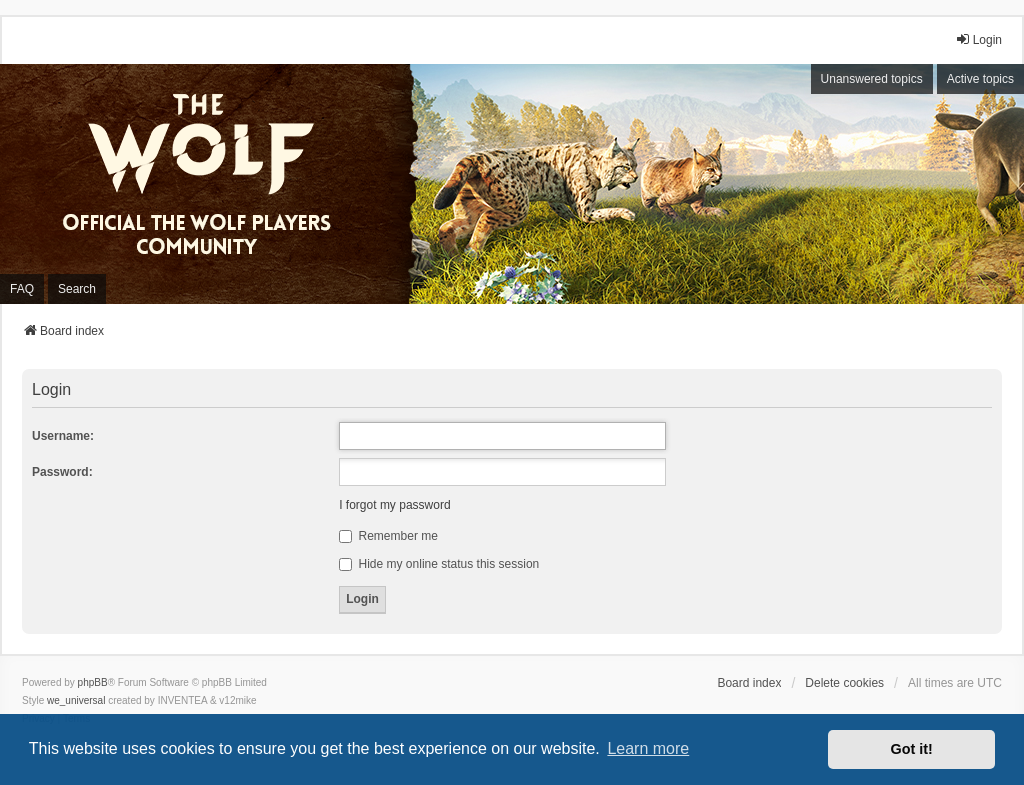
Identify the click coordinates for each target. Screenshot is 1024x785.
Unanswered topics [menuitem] (872, 79)
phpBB (93, 682)
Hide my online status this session (439, 564)
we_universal (76, 700)
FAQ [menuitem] (22, 289)
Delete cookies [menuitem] (844, 683)
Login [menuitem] (978, 39)
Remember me (388, 536)
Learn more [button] (648, 748)
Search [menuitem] (77, 289)
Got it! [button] (912, 749)
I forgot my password (394, 505)
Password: (62, 472)
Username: (63, 436)
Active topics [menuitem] (980, 79)
